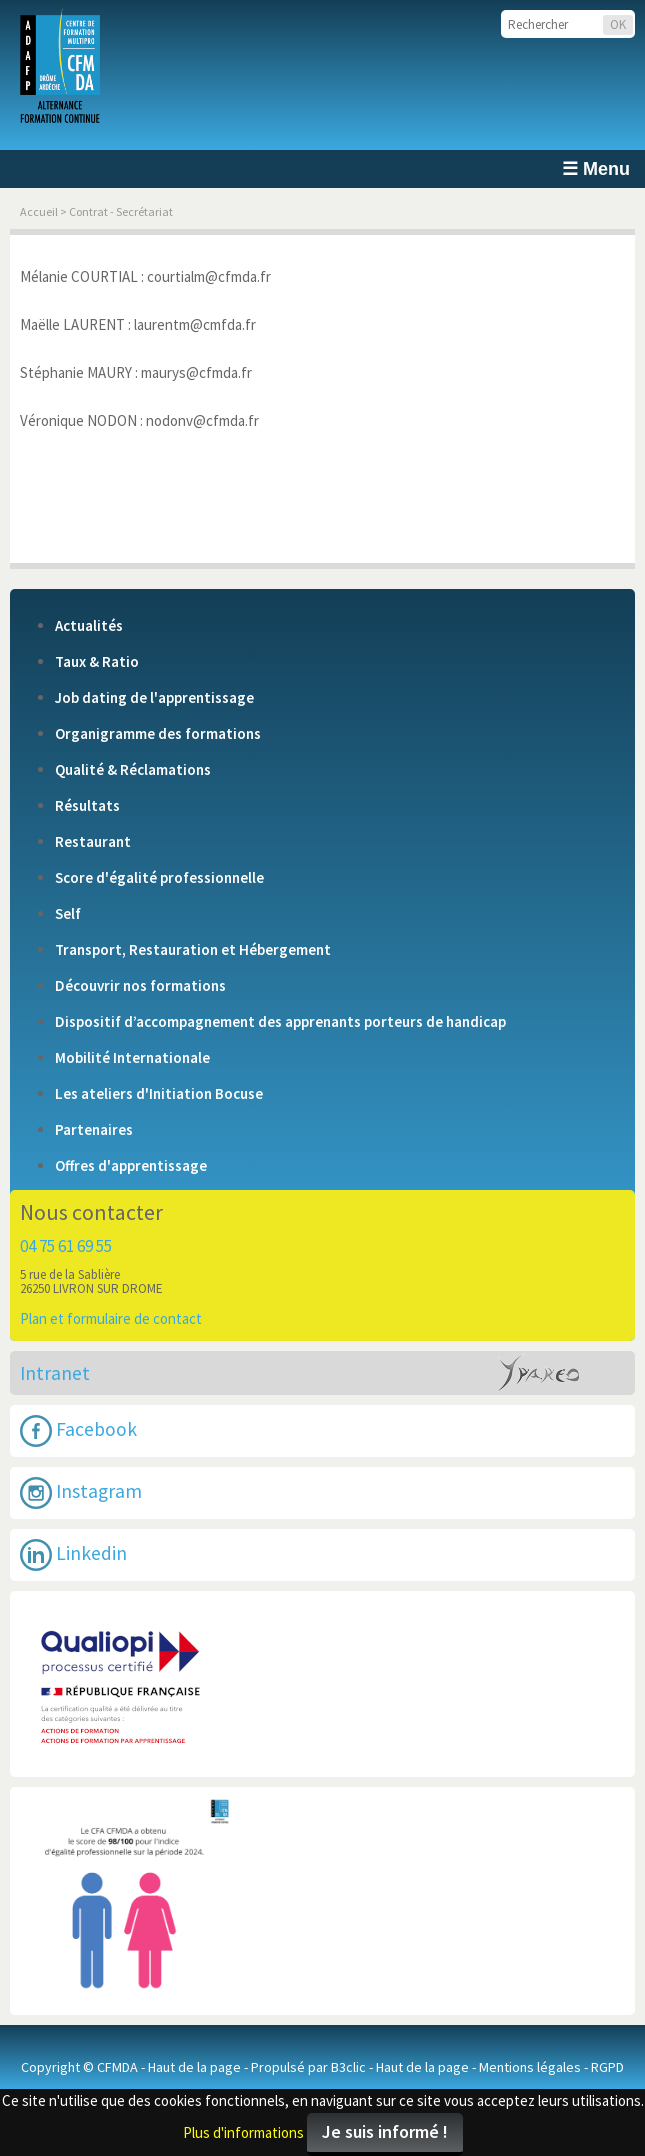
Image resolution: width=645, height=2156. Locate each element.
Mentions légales (530, 2067)
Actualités (89, 626)
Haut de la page (194, 2067)
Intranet (55, 1373)
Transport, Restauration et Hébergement (193, 950)
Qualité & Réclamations (133, 770)
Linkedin (73, 1555)
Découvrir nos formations (140, 986)
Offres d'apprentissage (131, 1166)
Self (68, 914)
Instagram (81, 1493)
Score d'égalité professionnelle (159, 878)
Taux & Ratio (97, 662)
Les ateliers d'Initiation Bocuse (159, 1094)
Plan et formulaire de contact (111, 1318)
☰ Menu (596, 169)
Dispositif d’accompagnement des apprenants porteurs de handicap (280, 1022)
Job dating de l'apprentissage (154, 698)
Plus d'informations (243, 2132)
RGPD (607, 2067)
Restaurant (93, 842)
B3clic (348, 2067)
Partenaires (94, 1130)
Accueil (39, 211)
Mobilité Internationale (132, 1058)
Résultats (87, 806)
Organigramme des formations (158, 734)
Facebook (78, 1431)
